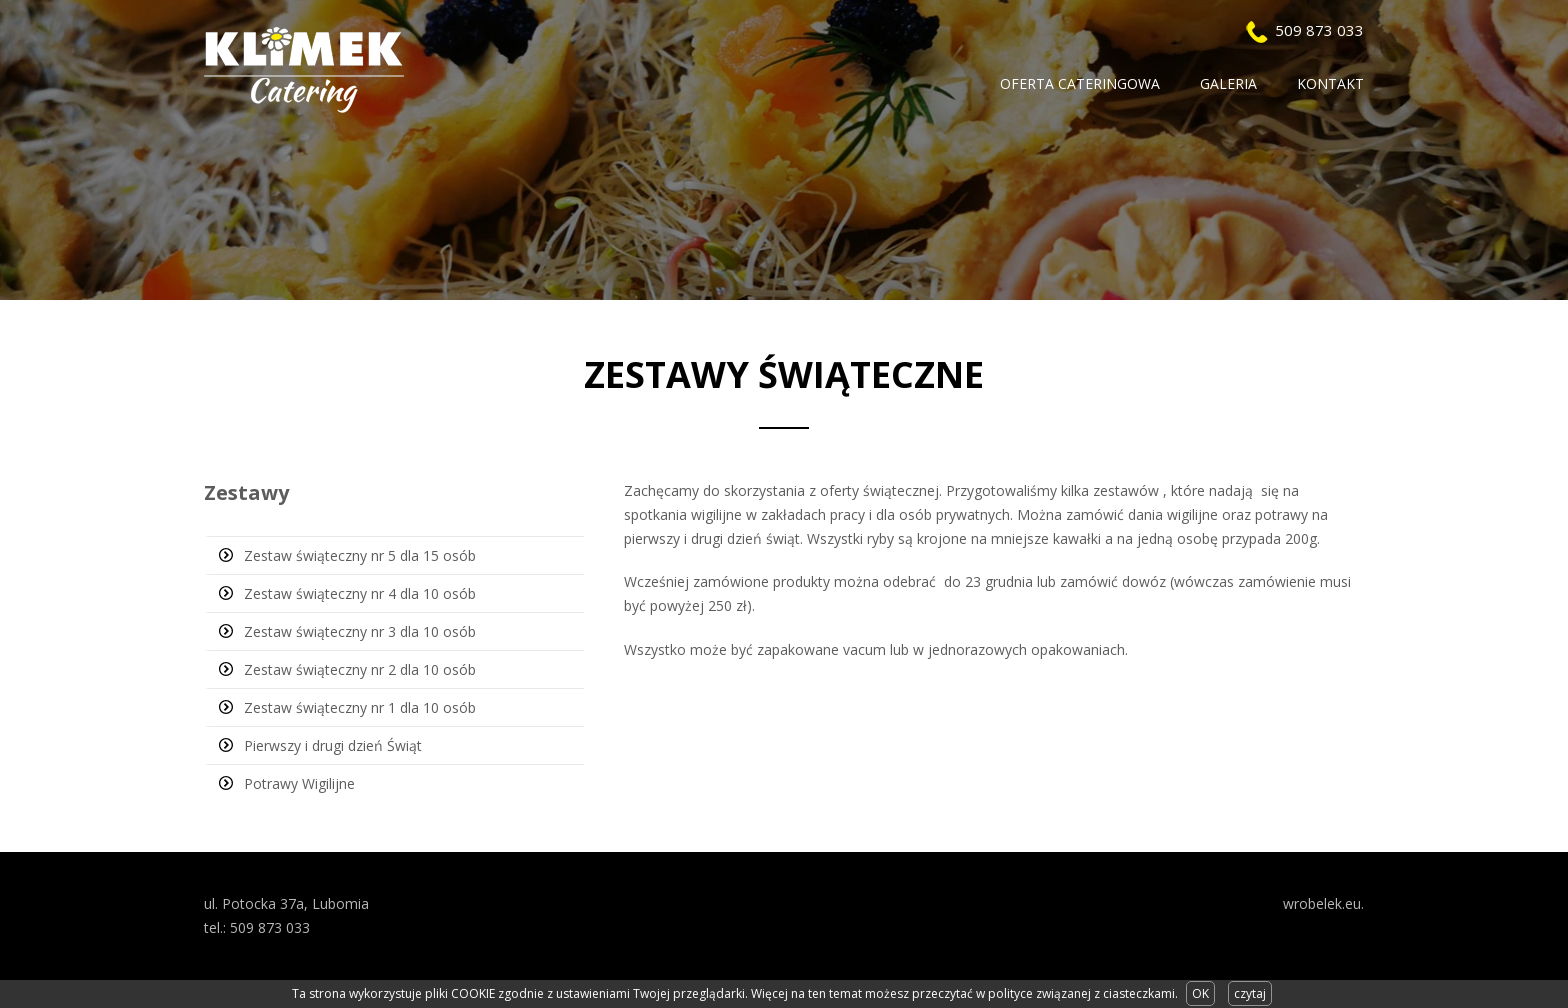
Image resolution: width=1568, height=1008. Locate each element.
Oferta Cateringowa (1080, 83)
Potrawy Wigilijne (299, 783)
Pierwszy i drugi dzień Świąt (333, 745)
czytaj (1250, 993)
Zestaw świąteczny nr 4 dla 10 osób (360, 593)
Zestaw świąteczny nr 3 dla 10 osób (360, 631)
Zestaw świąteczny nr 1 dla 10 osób (360, 707)
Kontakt (1330, 83)
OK (1200, 993)
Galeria (1228, 83)
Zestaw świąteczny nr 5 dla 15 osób (360, 555)
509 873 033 (1319, 30)
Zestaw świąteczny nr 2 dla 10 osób (360, 669)
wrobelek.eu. (1323, 903)
